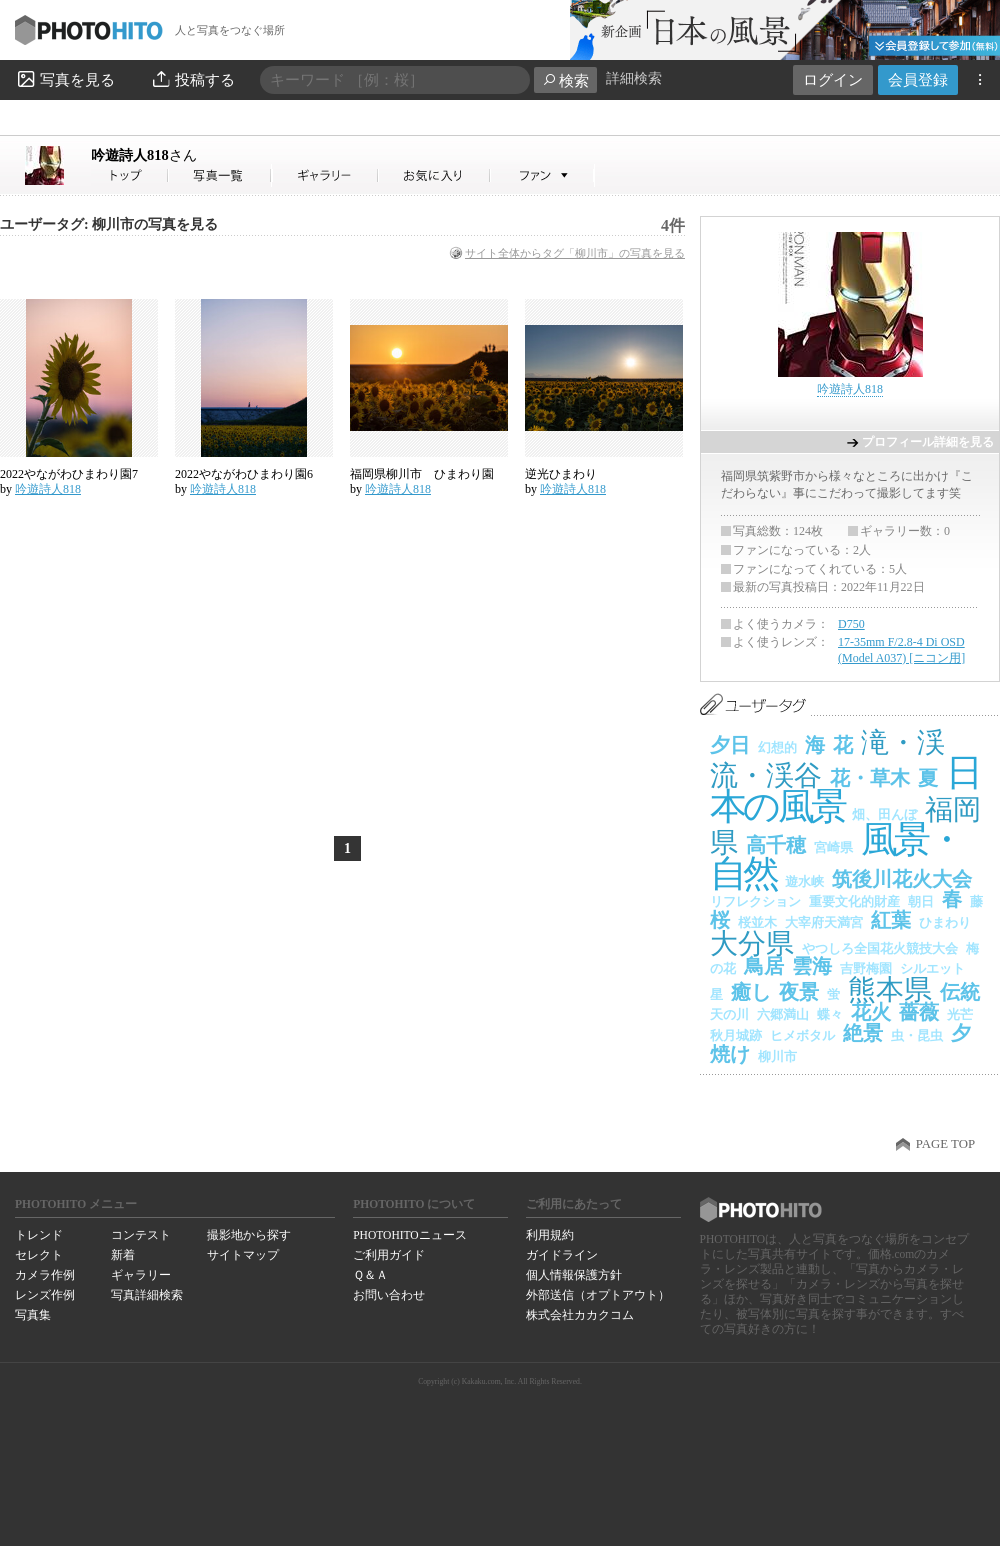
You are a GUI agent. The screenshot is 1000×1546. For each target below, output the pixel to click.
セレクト (39, 1255)
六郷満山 (783, 1014)
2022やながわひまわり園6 (244, 474)
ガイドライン (562, 1255)
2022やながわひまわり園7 (69, 474)
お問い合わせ (389, 1295)
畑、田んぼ (884, 814)
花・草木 (870, 778)
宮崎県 (833, 847)
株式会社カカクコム (580, 1315)
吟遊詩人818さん (130, 175)
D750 (851, 624)
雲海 (812, 966)
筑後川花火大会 (902, 879)
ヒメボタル (802, 1035)
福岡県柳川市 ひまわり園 (422, 474)
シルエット (932, 968)
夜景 (799, 992)
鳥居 (764, 966)
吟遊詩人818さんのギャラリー (325, 175)
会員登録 (918, 79)
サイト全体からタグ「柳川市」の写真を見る (575, 253)
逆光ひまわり (561, 474)
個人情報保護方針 (574, 1275)
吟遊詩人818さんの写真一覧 (220, 175)
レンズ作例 (45, 1295)
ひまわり (945, 922)
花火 (871, 1012)
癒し (751, 992)
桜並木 (757, 922)
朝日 (921, 901)
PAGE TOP (945, 1144)
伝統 (960, 992)
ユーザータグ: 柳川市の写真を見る (109, 224)
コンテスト (141, 1235)
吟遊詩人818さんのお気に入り (434, 175)
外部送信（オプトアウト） (598, 1295)
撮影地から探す (249, 1235)
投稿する (192, 79)
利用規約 (550, 1235)
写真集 (33, 1315)
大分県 (752, 943)
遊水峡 (804, 881)
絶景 (863, 1033)
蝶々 (830, 1014)
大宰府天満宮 (824, 922)
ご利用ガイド (389, 1255)
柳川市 (777, 1056)
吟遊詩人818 (144, 155)
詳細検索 (634, 78)
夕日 (730, 745)
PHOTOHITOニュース (409, 1235)
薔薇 (919, 1012)
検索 (565, 80)
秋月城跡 (736, 1035)
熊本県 (890, 989)
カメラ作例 (45, 1275)
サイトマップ (243, 1255)
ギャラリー (141, 1275)
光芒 (960, 1014)
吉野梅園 (866, 968)
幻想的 (777, 747)
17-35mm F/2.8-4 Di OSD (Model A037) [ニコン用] (901, 650)
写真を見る (65, 79)
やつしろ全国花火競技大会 (880, 948)
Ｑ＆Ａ (370, 1275)
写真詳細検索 (147, 1295)
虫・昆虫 (917, 1035)
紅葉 (891, 920)
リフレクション (755, 901)
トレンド (39, 1235)
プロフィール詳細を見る (928, 442)
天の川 (729, 1014)
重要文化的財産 (854, 901)
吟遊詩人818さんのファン (542, 175)
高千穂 (776, 845)
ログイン (833, 79)
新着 (123, 1255)
